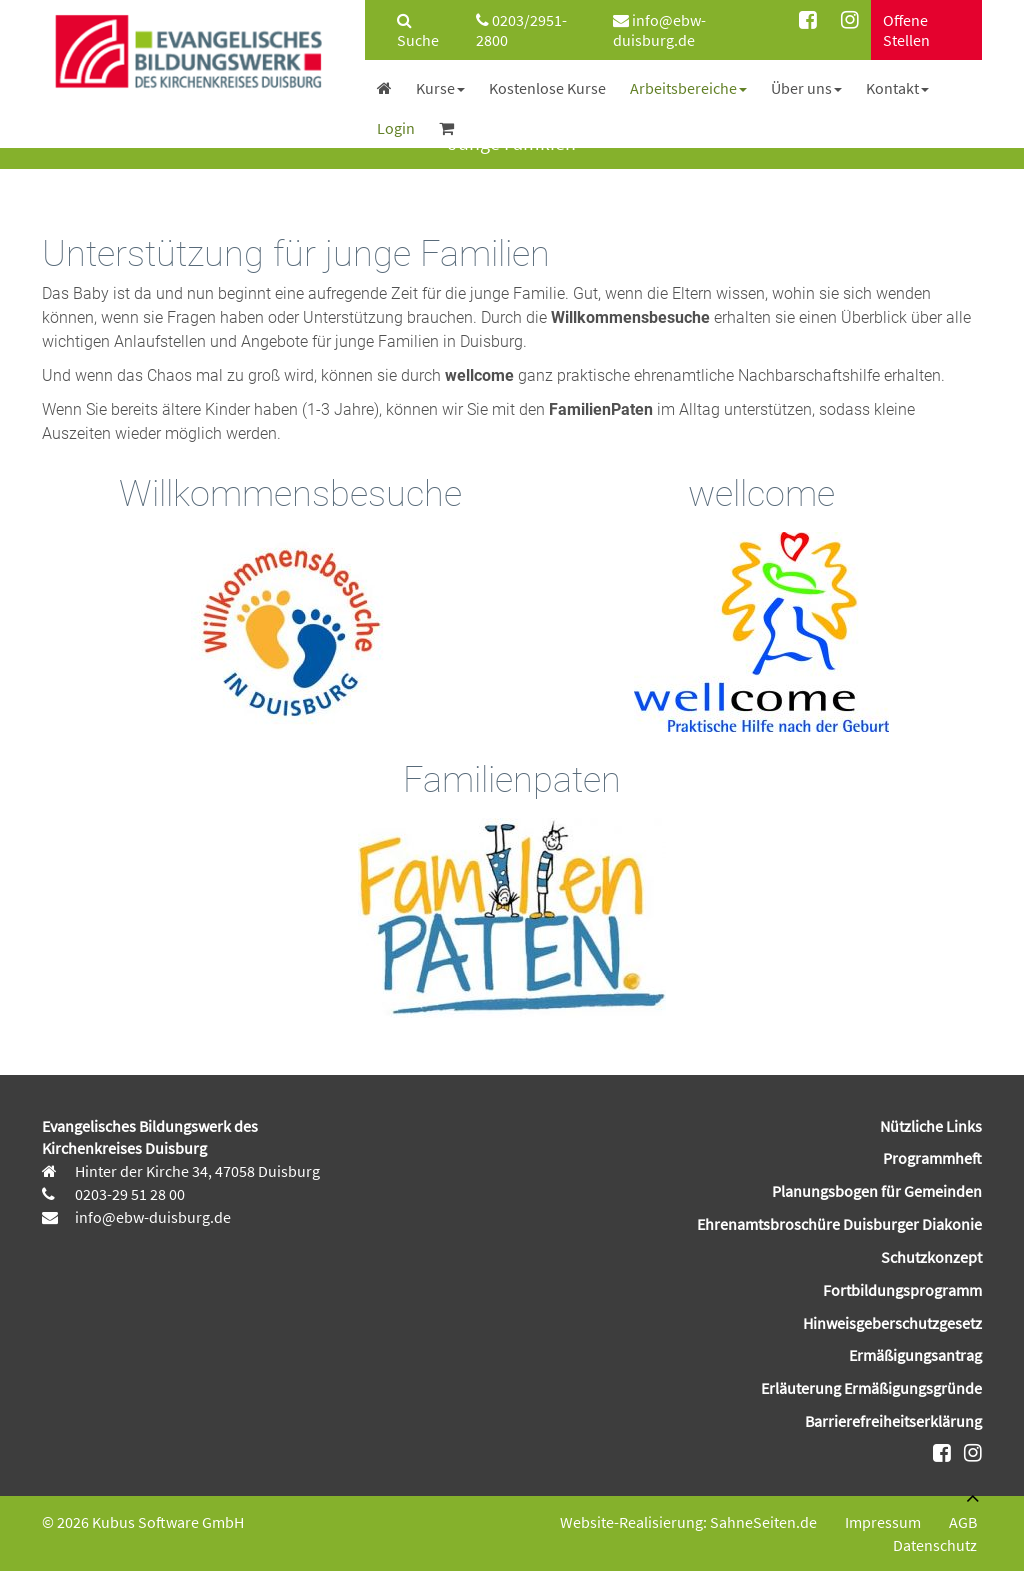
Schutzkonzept (931, 1257)
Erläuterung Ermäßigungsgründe (871, 1388)
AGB (963, 1522)
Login (396, 128)
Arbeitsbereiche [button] (688, 88)
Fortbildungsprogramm (902, 1290)
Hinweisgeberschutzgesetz (892, 1323)
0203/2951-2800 (521, 30)
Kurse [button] (440, 88)
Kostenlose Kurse (547, 88)
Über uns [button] (806, 88)
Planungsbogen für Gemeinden (877, 1191)
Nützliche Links (931, 1126)
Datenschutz (935, 1545)
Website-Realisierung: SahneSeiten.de (688, 1522)
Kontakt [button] (897, 88)
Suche (418, 31)
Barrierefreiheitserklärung (893, 1421)
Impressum (883, 1522)
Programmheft (932, 1158)
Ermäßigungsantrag (915, 1355)
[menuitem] (414, 30)
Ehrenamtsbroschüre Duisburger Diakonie (839, 1224)
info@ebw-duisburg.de (659, 30)
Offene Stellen (906, 30)
